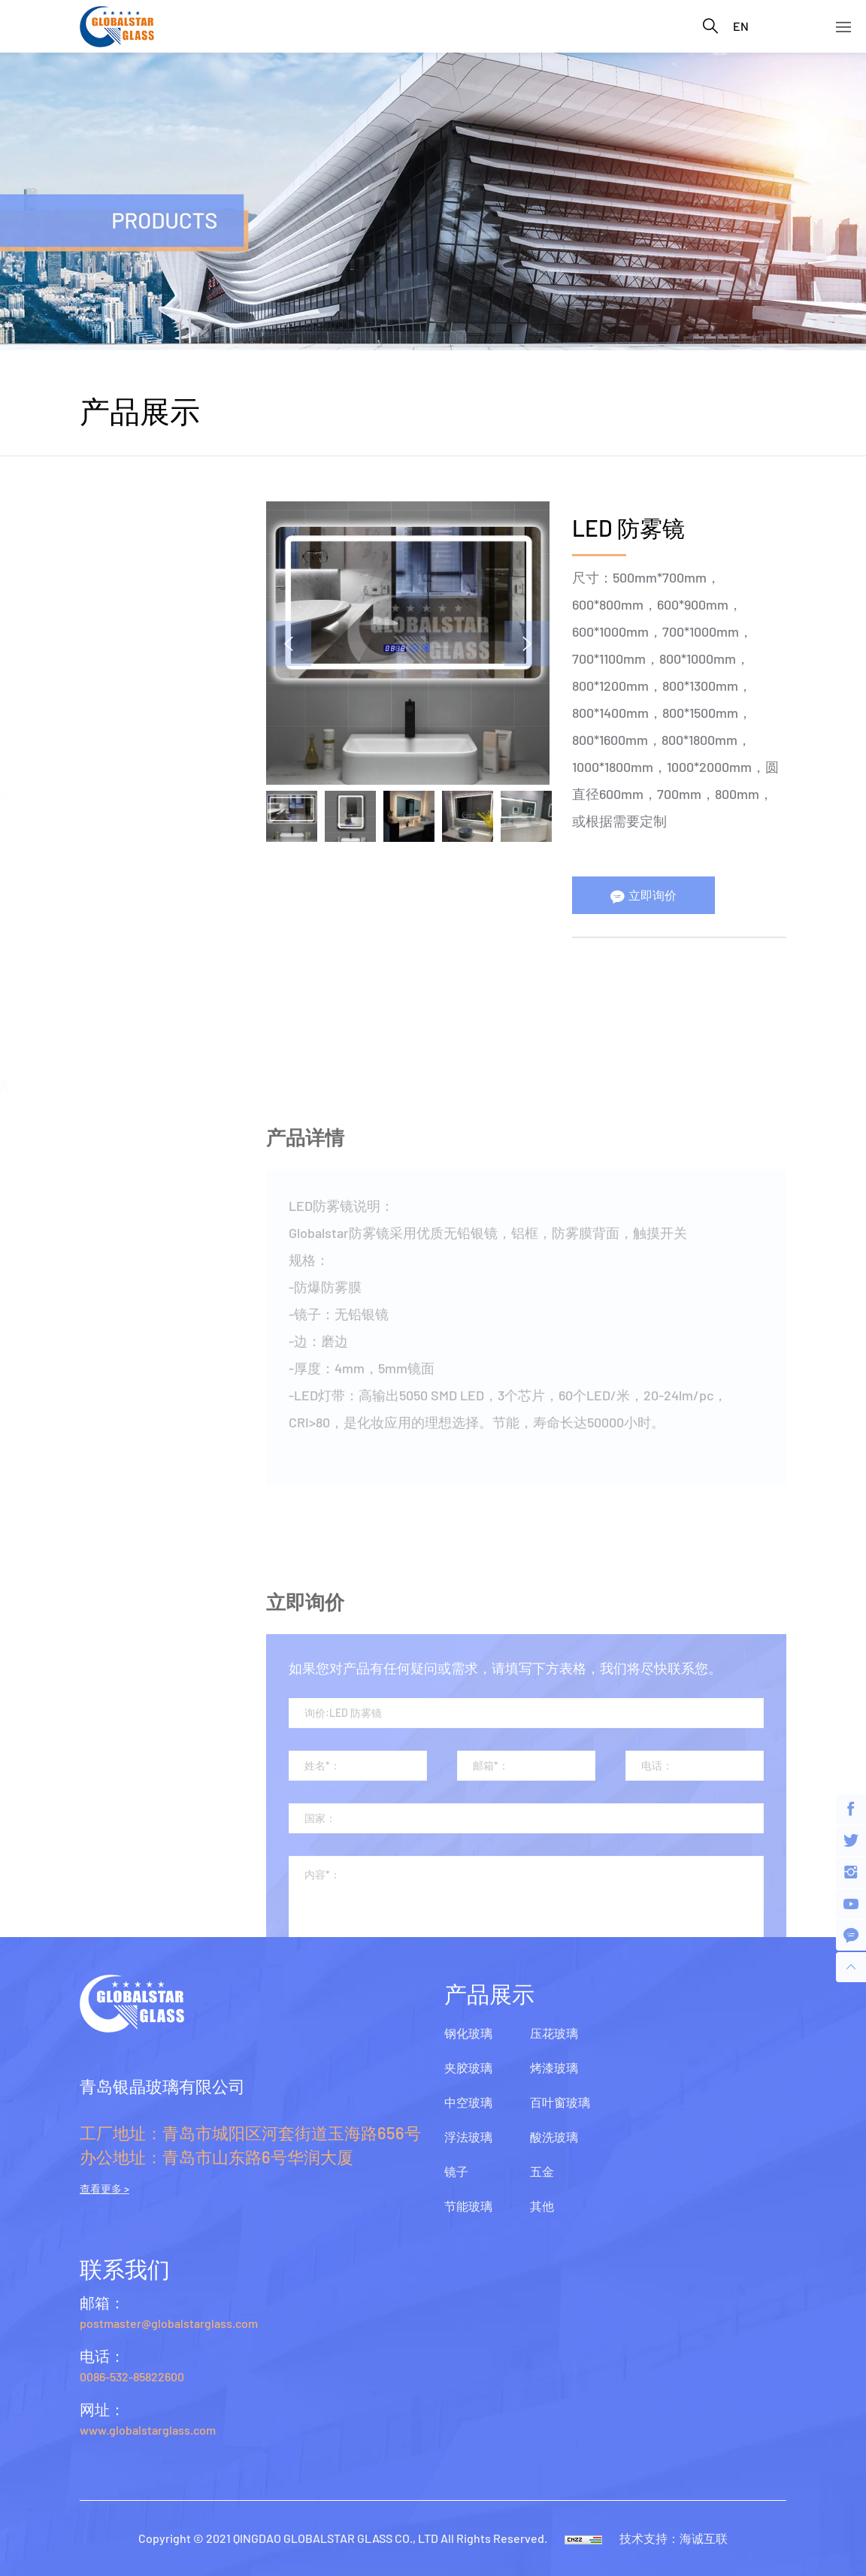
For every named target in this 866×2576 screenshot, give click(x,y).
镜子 (91, 709)
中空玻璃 (105, 597)
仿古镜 (107, 838)
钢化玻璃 (105, 484)
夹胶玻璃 (105, 540)
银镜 (101, 747)
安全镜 (107, 815)
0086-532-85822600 (132, 2376)
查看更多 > (104, 2189)
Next (533, 643)
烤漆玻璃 (105, 1029)
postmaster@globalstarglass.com (169, 2323)
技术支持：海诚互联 (673, 2538)
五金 (91, 1198)
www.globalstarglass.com (148, 2430)
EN (741, 26)
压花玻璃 (105, 972)
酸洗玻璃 (105, 1142)
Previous (294, 643)
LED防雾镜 (118, 793)
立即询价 (658, 895)
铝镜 (101, 770)
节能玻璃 (105, 916)
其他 (91, 1254)
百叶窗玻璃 (112, 1085)
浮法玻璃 (105, 653)
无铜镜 (107, 860)
